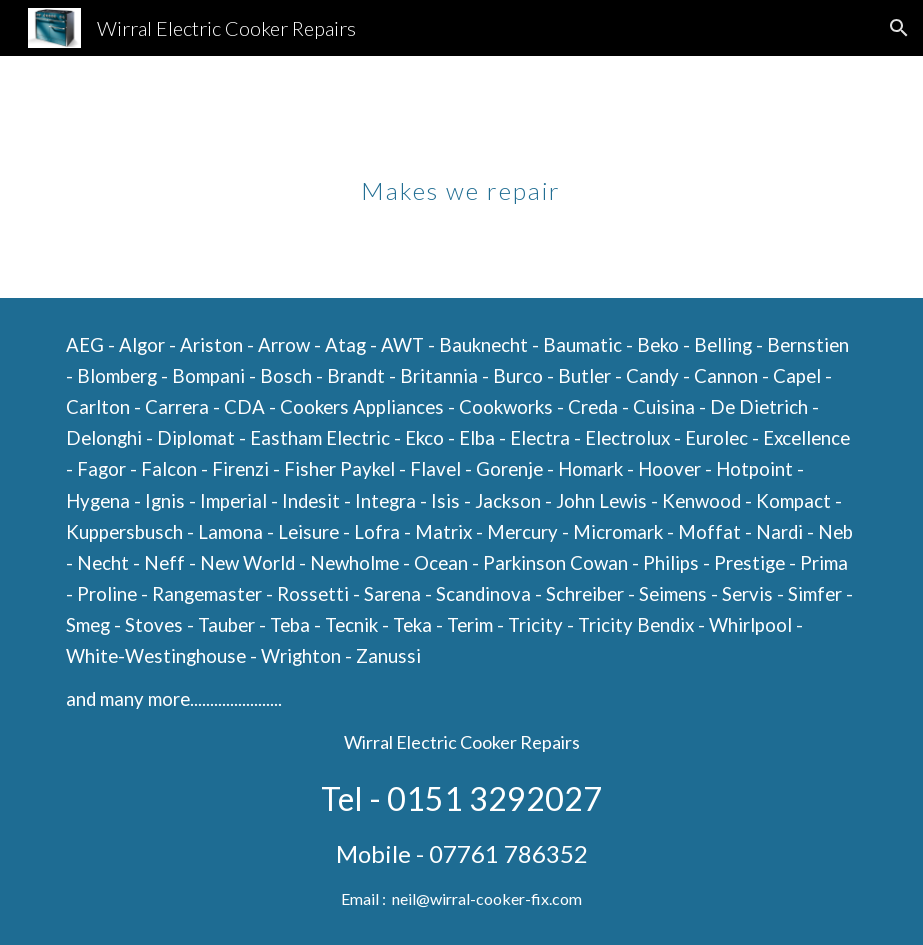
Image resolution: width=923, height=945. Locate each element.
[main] (461, 177)
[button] (899, 28)
